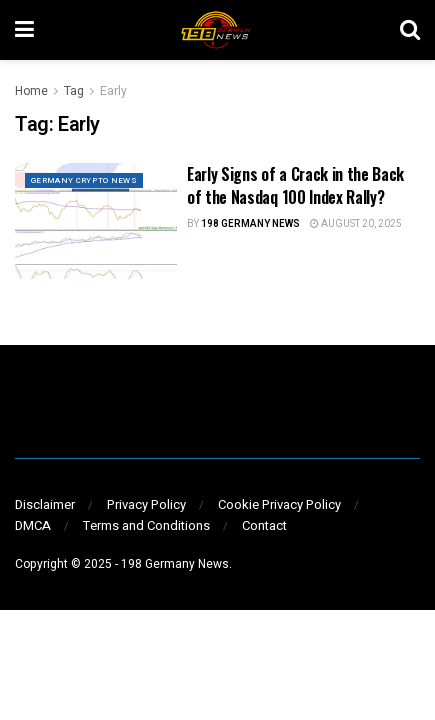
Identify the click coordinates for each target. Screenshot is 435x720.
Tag (74, 91)
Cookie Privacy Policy (279, 504)
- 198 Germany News (172, 564)
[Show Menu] (24, 30)
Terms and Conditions (146, 525)
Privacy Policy (146, 504)
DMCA (33, 525)
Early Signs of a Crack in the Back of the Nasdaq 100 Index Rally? (295, 185)
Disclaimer (45, 504)
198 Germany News (250, 224)
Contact (264, 525)
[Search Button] (410, 30)
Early (113, 91)
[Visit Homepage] (216, 30)
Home (31, 91)
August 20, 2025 (356, 224)
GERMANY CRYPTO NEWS (84, 180)
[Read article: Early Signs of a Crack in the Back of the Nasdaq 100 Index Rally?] (96, 221)
